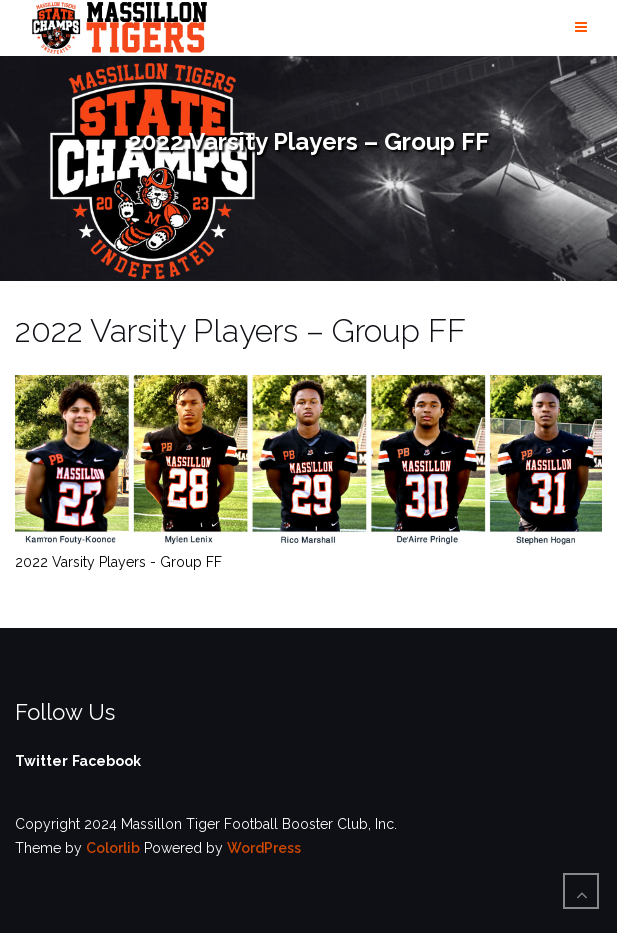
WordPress (264, 848)
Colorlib (113, 848)
